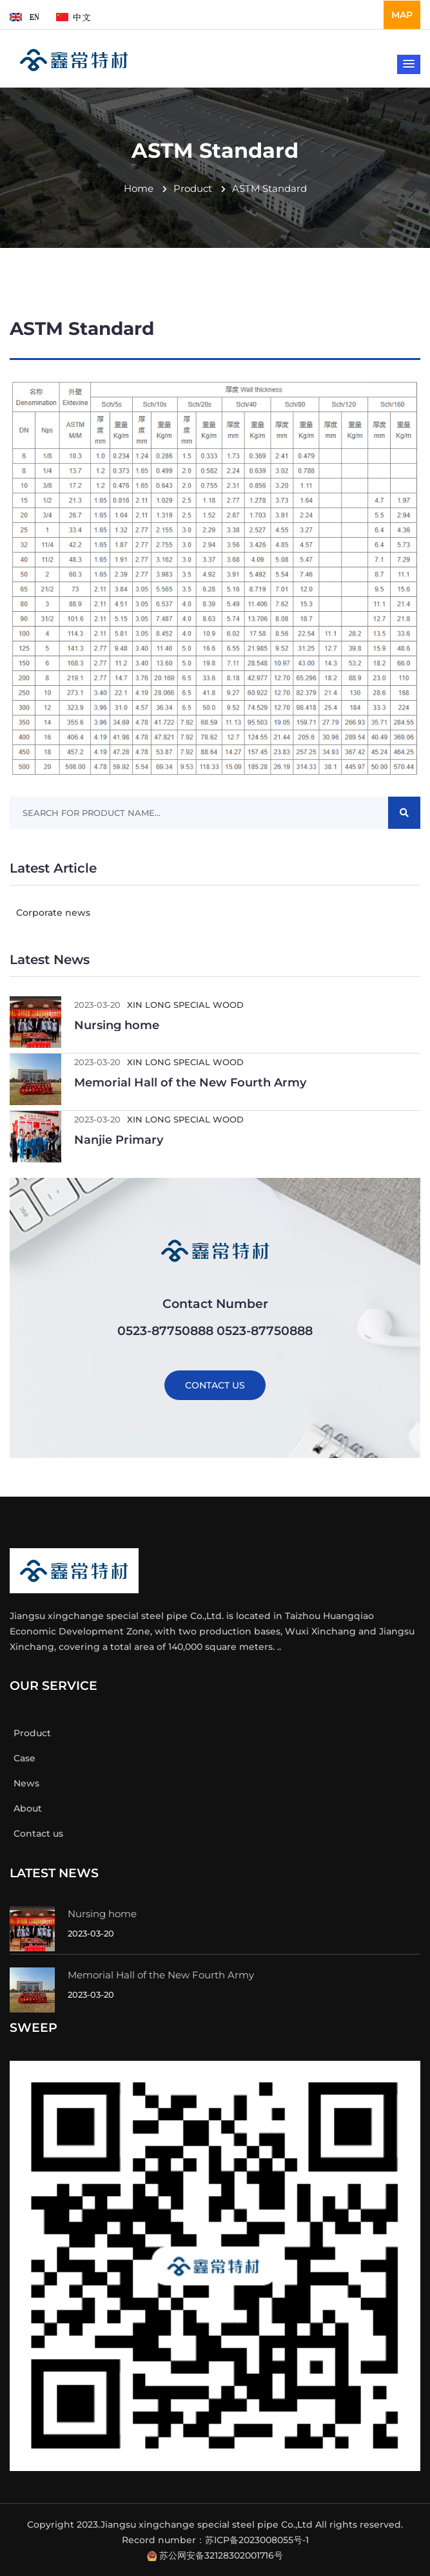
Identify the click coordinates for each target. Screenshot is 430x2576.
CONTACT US (215, 1385)
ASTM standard (264, 188)
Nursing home (116, 1025)
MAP (402, 15)
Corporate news (50, 912)
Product (187, 188)
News (24, 1783)
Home (138, 188)
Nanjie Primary (118, 1140)
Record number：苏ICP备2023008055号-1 (215, 2540)
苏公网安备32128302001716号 (221, 2555)
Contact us (36, 1833)
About (26, 1808)
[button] (408, 64)
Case (22, 1758)
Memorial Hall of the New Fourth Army (190, 1082)
